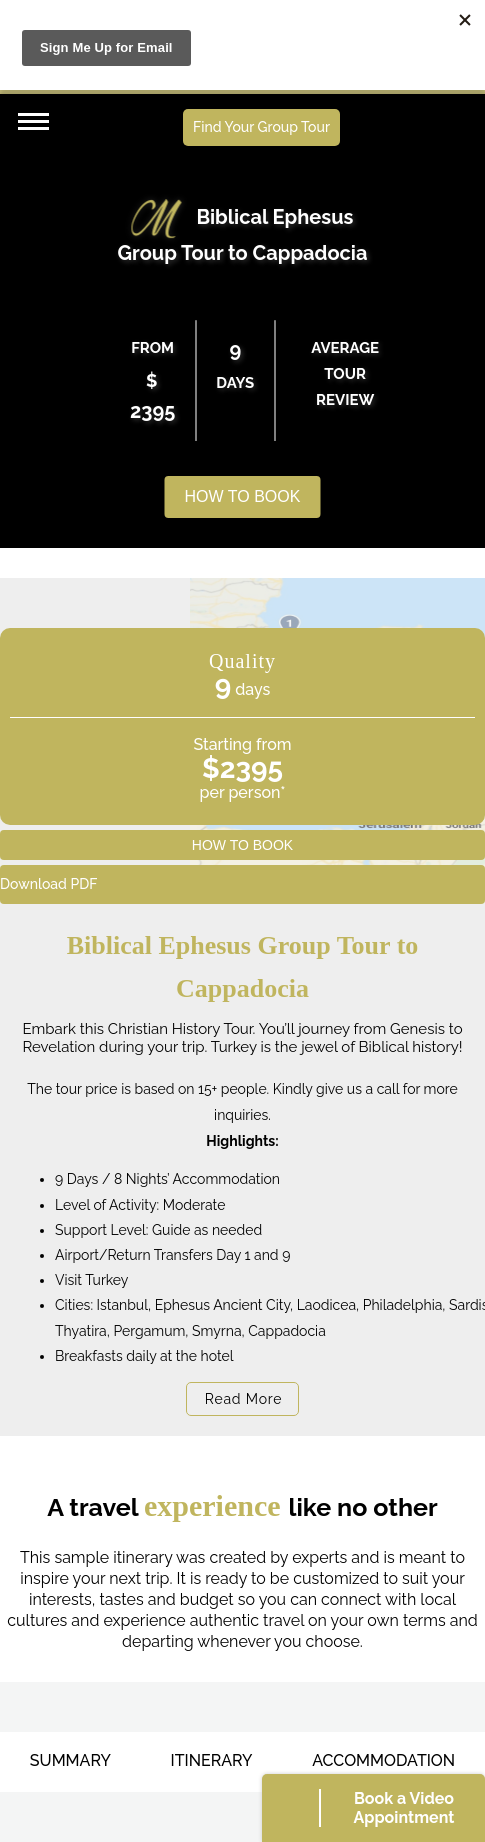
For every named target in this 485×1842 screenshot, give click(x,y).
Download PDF (48, 884)
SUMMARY (70, 1760)
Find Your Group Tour (261, 127)
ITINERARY (212, 1760)
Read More (244, 1399)
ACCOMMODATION (383, 1760)
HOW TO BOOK (243, 496)
